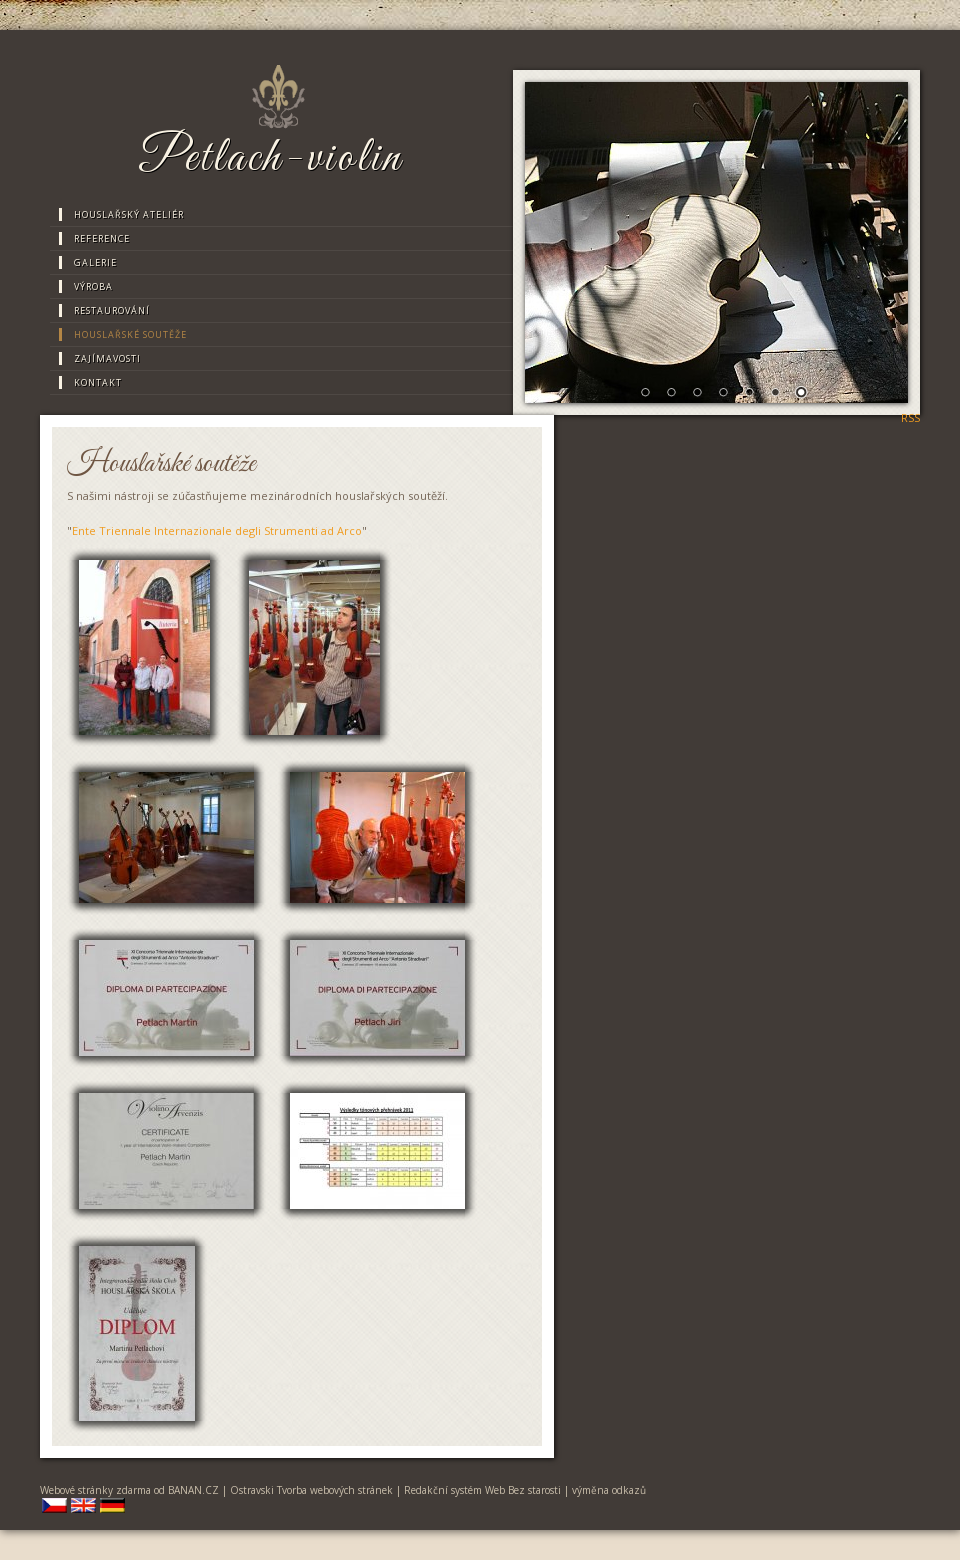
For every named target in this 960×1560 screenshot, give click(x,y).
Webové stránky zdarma (95, 1490)
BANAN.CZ (193, 1490)
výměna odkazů (609, 1490)
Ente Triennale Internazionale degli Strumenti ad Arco (217, 530)
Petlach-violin (270, 159)
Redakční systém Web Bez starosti (482, 1490)
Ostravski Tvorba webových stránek (311, 1490)
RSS (910, 417)
